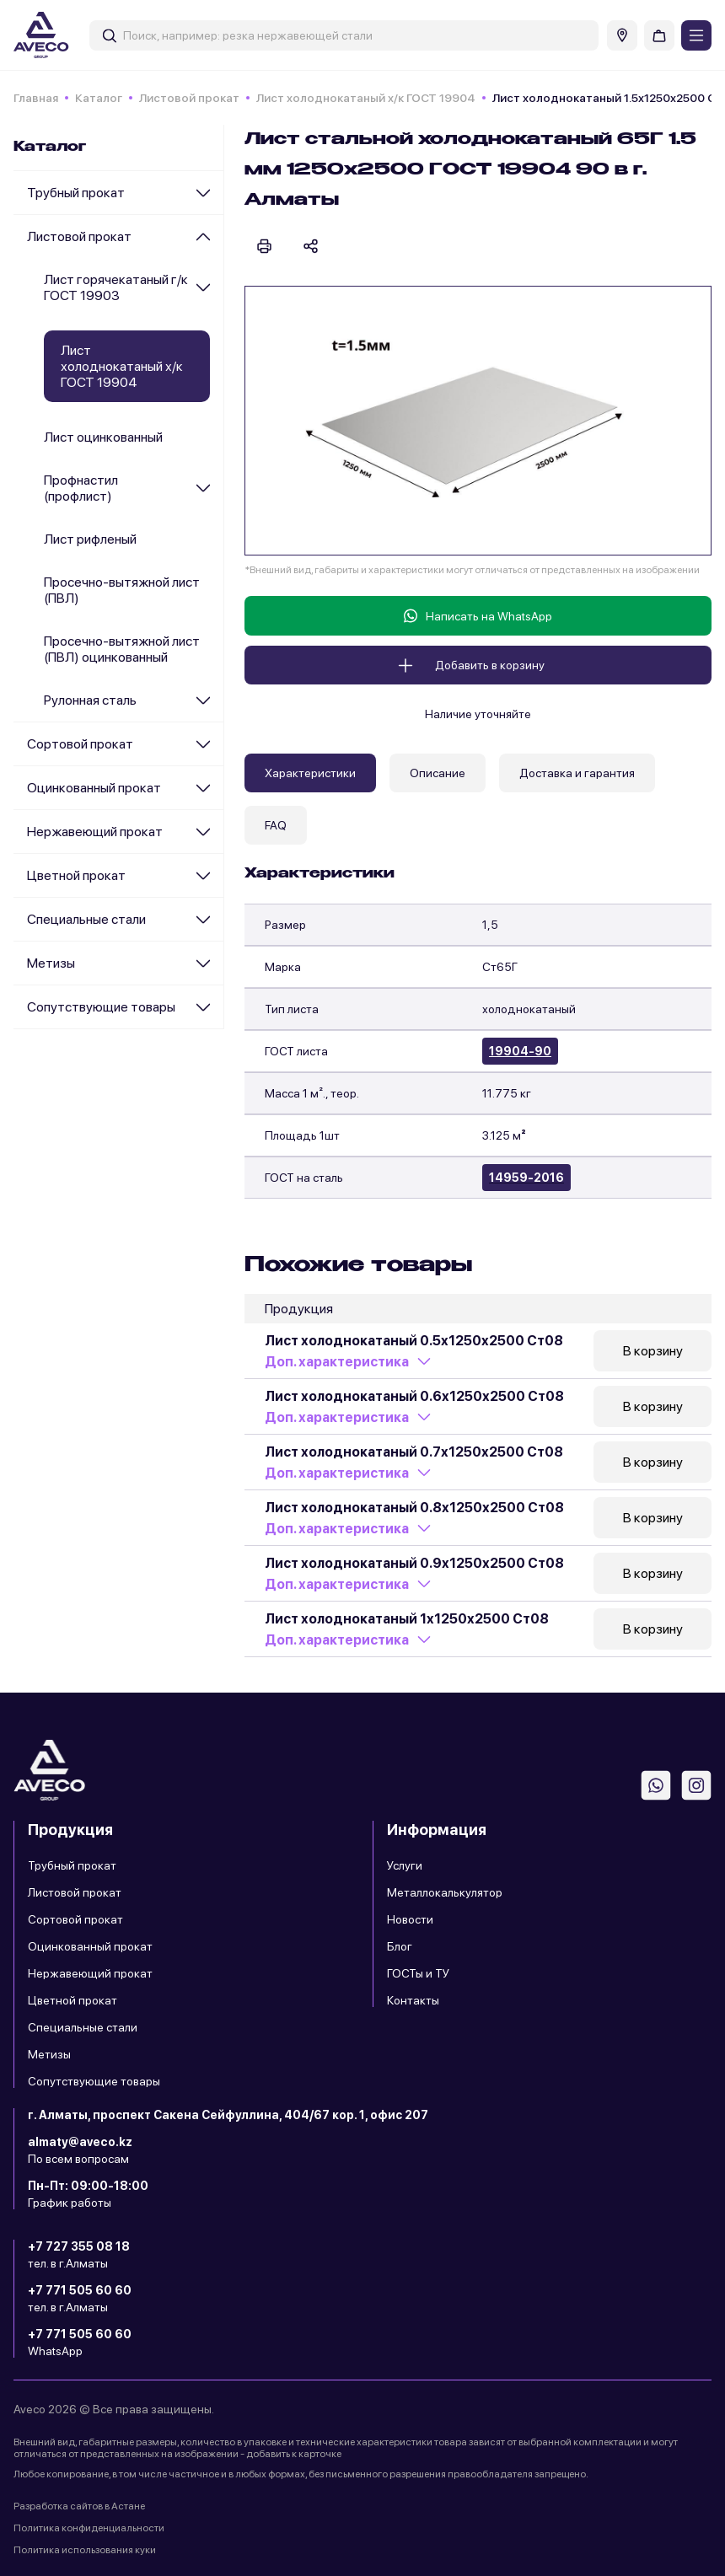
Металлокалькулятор (444, 1892)
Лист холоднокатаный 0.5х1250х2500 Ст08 (414, 1341)
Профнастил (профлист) (81, 488)
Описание (437, 773)
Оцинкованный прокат (94, 788)
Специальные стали (86, 919)
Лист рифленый (90, 539)
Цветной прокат (76, 875)
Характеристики (310, 773)
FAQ (276, 825)
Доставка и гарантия (577, 773)
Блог (399, 1946)
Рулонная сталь (90, 700)
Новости (410, 1919)
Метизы (51, 963)
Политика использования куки (84, 2550)
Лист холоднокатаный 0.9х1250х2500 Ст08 (414, 1563)
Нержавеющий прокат (95, 832)
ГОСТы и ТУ (418, 1973)
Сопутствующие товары (101, 1007)
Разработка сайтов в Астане (79, 2506)
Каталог (98, 98)
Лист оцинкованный (103, 437)
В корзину (653, 1351)
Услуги (404, 1865)
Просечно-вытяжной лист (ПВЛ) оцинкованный (122, 649)
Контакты (413, 2000)
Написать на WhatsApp (478, 616)
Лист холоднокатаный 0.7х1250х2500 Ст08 (414, 1452)
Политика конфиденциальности (88, 2528)
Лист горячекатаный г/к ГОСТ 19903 (116, 287)
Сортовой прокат (80, 744)
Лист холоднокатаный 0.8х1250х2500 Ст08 (414, 1508)
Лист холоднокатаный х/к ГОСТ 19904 (365, 98)
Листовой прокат (189, 98)
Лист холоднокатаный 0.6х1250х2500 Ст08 (414, 1396)
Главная (35, 98)
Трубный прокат (76, 193)
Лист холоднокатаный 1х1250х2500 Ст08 (407, 1619)
